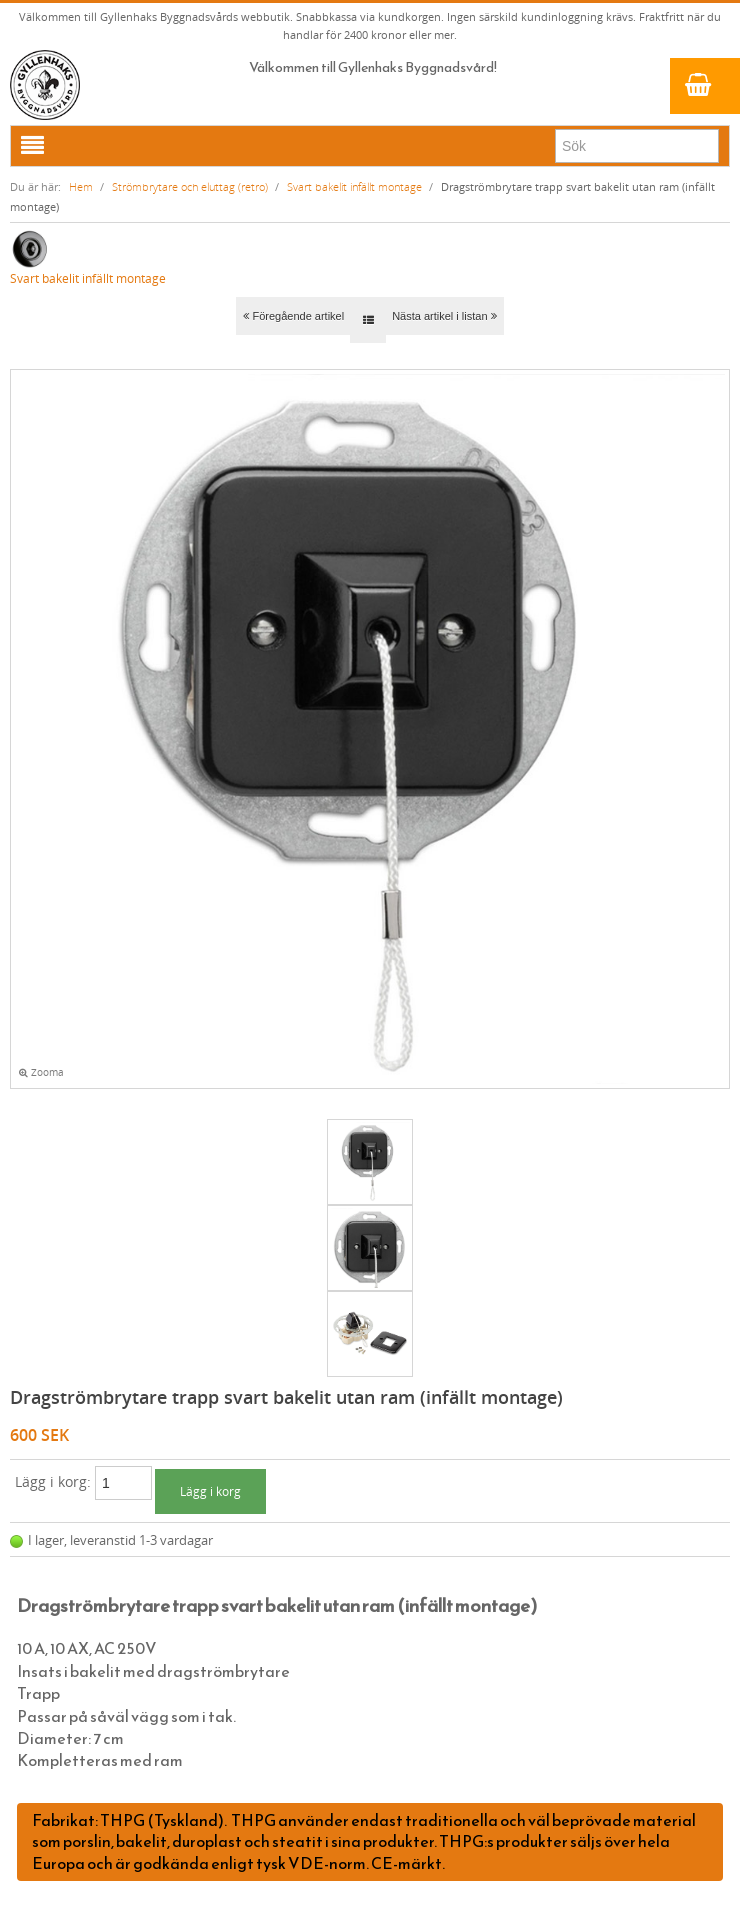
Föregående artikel (293, 316)
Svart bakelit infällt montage (354, 186)
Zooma (41, 1072)
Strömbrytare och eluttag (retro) (190, 186)
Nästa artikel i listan (444, 316)
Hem (81, 186)
